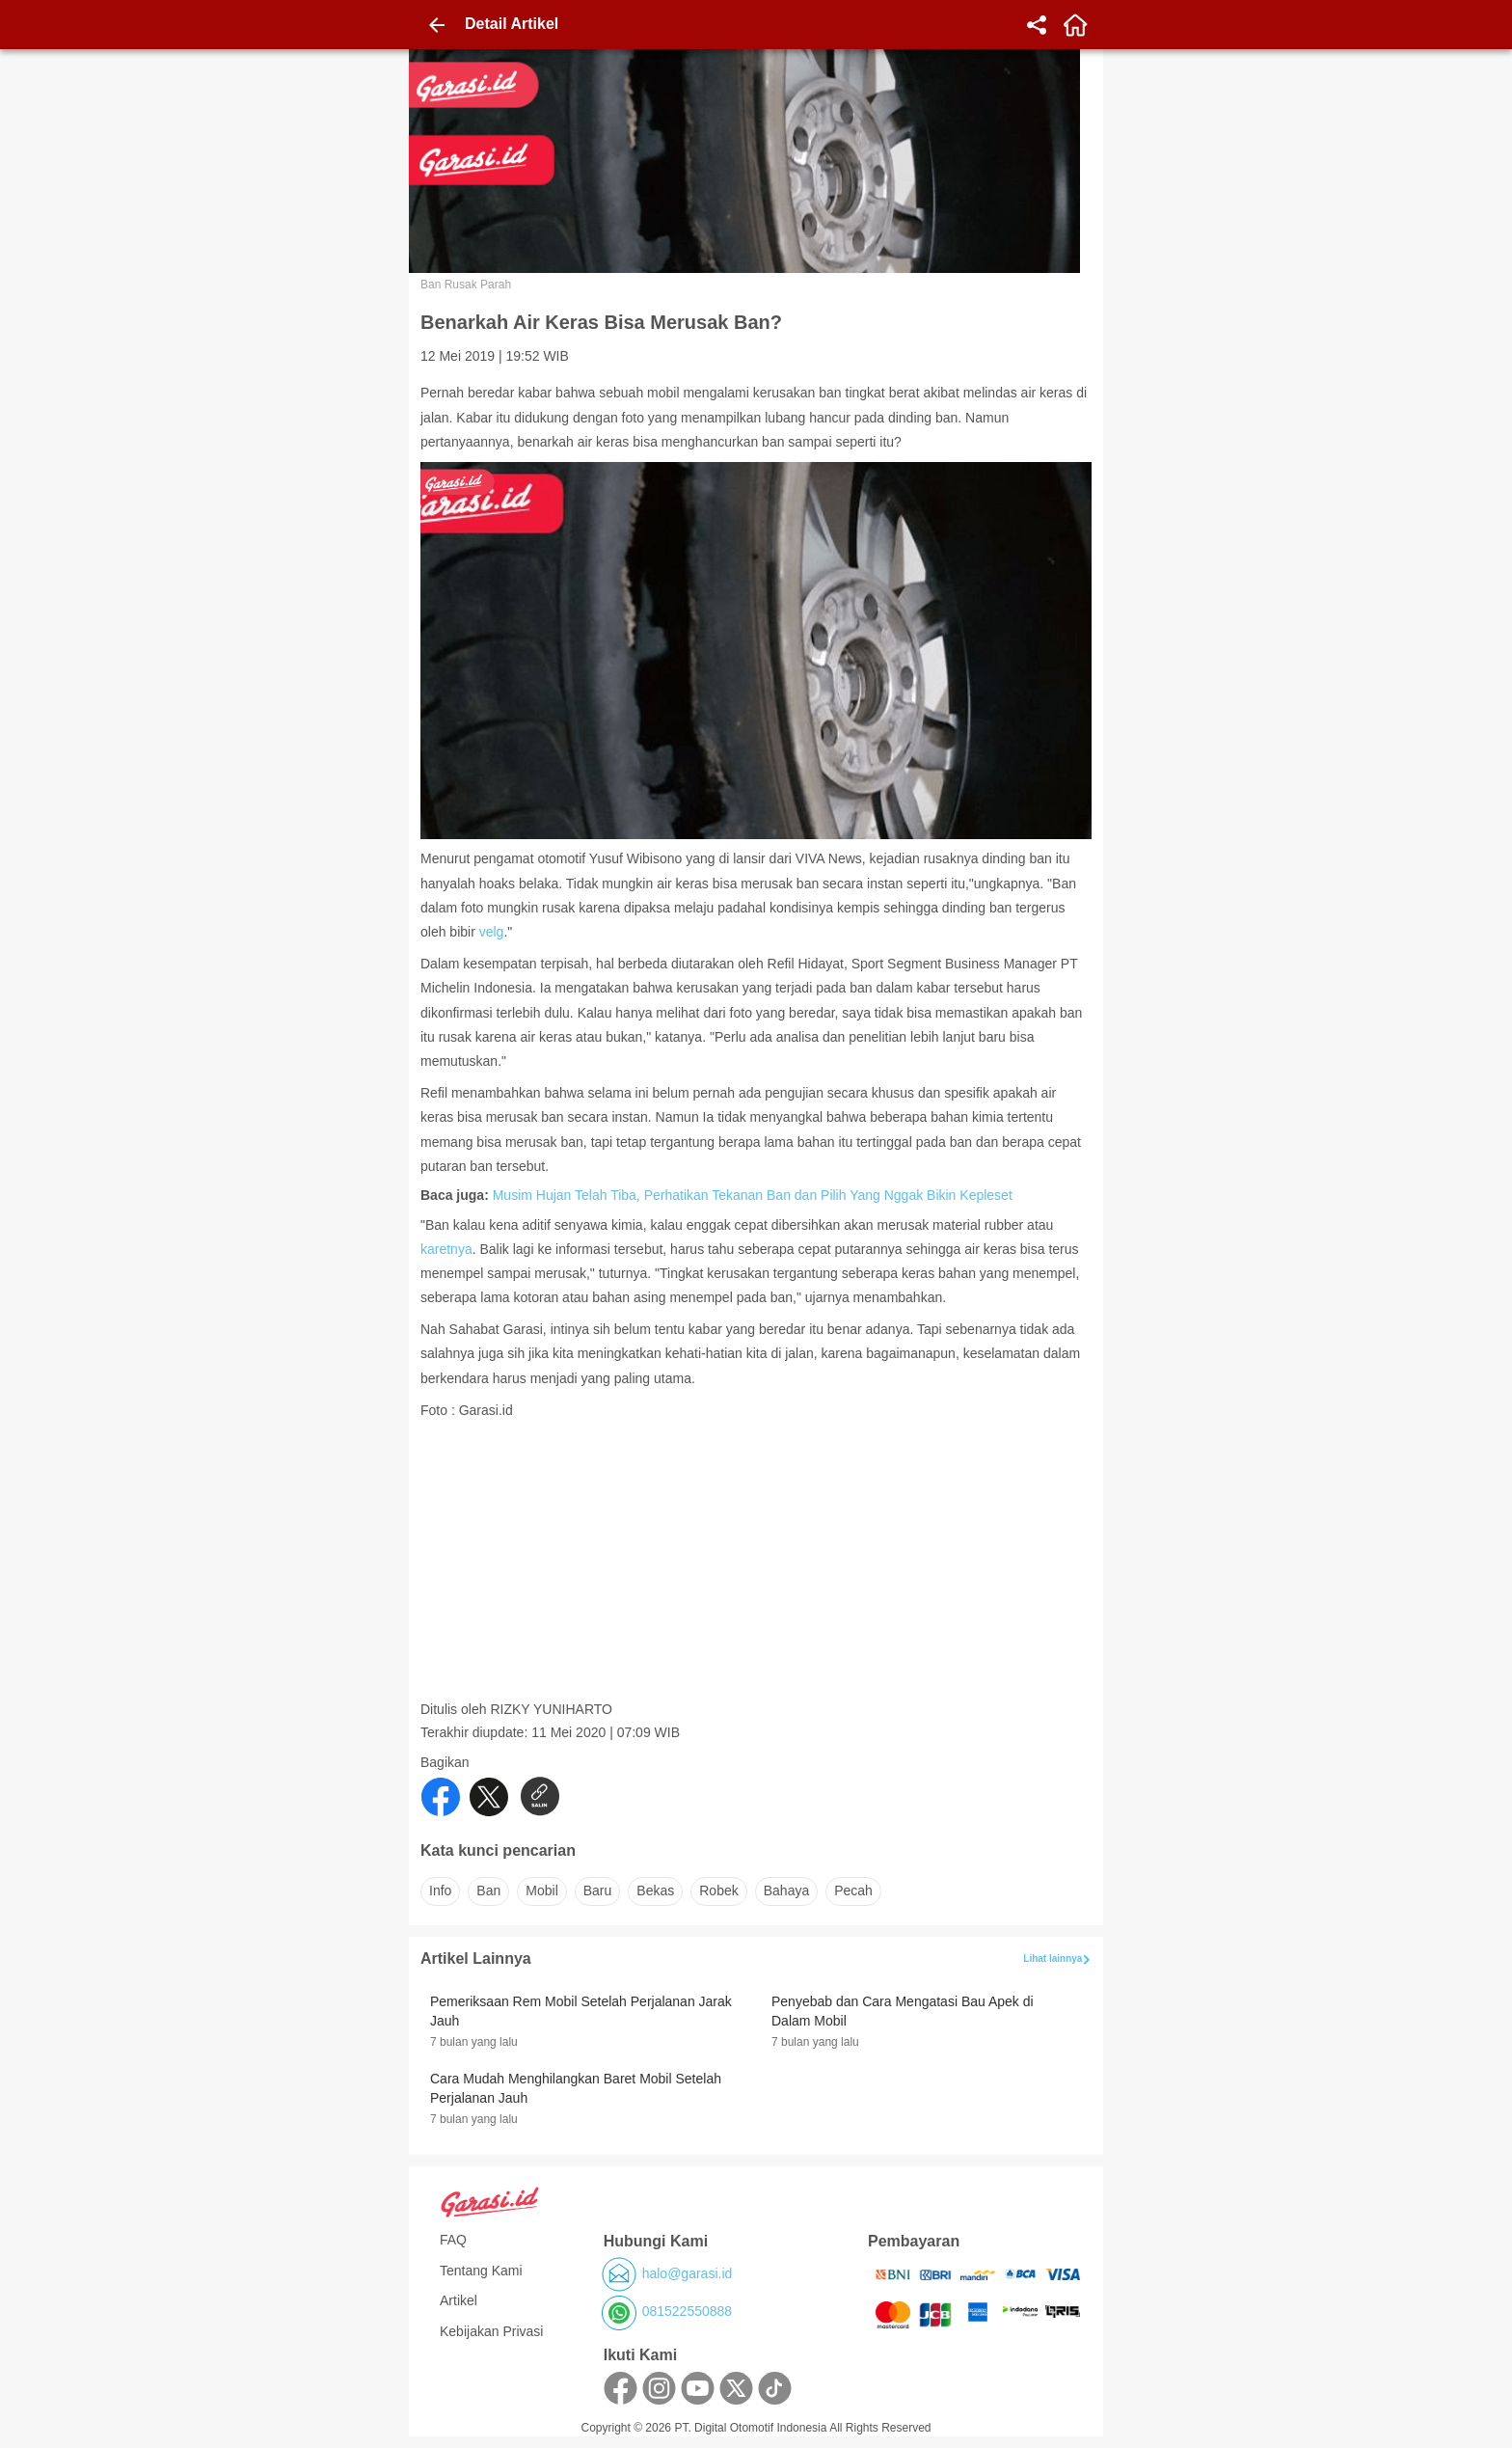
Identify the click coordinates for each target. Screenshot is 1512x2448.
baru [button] (597, 1890)
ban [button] (488, 1890)
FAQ (453, 2239)
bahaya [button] (786, 1890)
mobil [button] (541, 1890)
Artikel (458, 2300)
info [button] (440, 1890)
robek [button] (718, 1890)
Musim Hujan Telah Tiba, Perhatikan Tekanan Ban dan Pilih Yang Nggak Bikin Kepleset (752, 1195)
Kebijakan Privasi (491, 2331)
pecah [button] (853, 1890)
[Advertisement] (757, 1565)
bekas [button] (655, 1890)
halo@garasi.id (687, 2273)
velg (491, 931)
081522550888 (687, 2311)
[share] (1036, 25)
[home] (1075, 25)
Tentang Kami (481, 2270)
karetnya (446, 1249)
